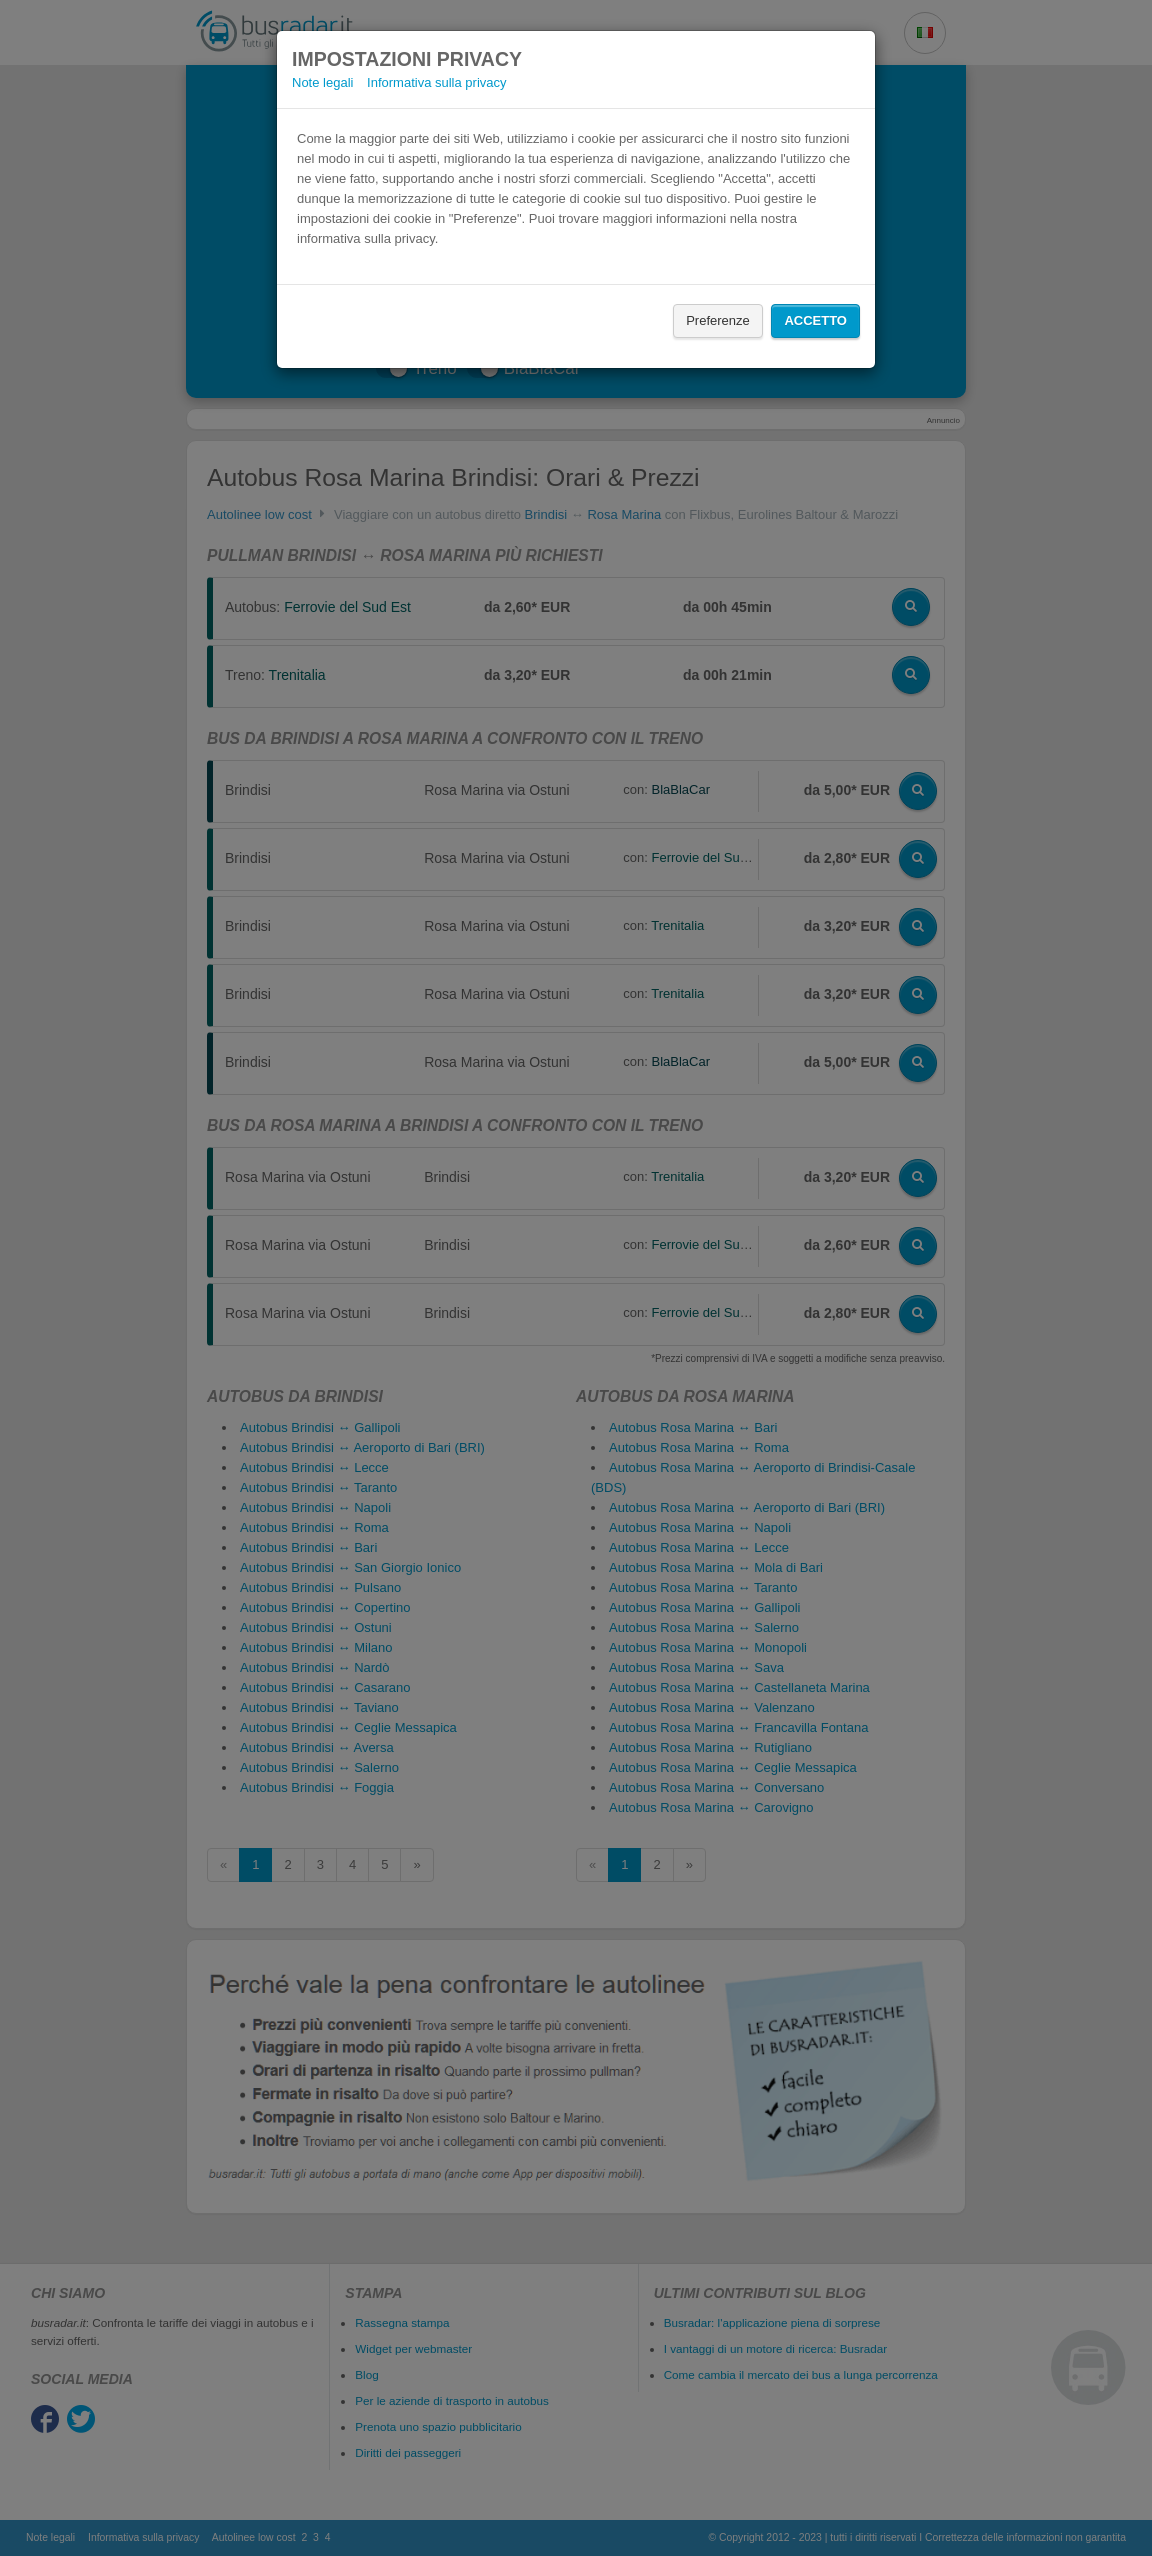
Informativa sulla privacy (436, 82)
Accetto (815, 320)
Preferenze (718, 320)
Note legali (322, 82)
